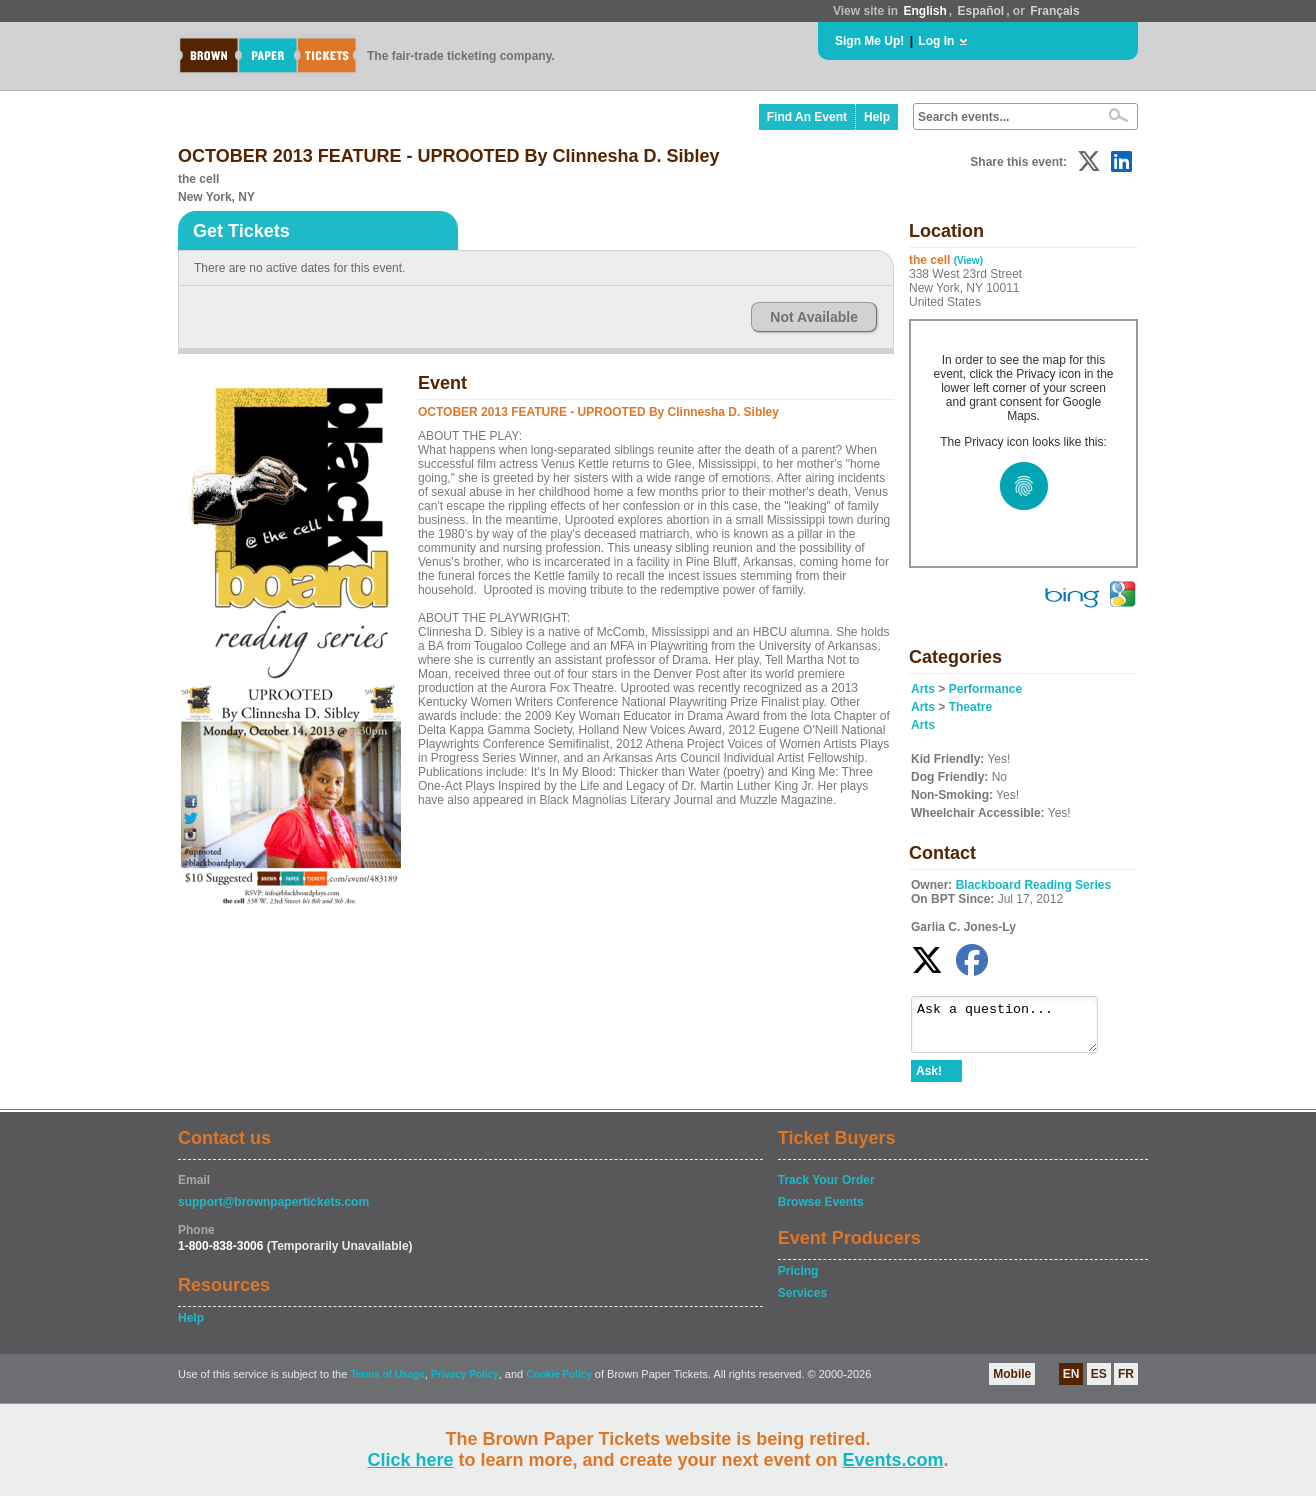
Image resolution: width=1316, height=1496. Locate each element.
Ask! (929, 1080)
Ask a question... (1014, 1029)
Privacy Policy (465, 1383)
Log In (936, 41)
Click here (410, 1460)
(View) (968, 260)
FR (1126, 1383)
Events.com (893, 1460)
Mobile (1012, 1383)
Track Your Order (826, 1189)
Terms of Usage (387, 1383)
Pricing (798, 1280)
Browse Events (821, 1211)
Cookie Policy (559, 1383)
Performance (985, 689)
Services (802, 1302)
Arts (923, 689)
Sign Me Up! (869, 41)
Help (877, 117)
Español (981, 11)
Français (1054, 11)
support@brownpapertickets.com (273, 1211)
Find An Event (807, 117)
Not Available (814, 317)
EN (1071, 1383)
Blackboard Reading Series (1033, 885)
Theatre (970, 707)
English (924, 11)
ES (1099, 1383)
